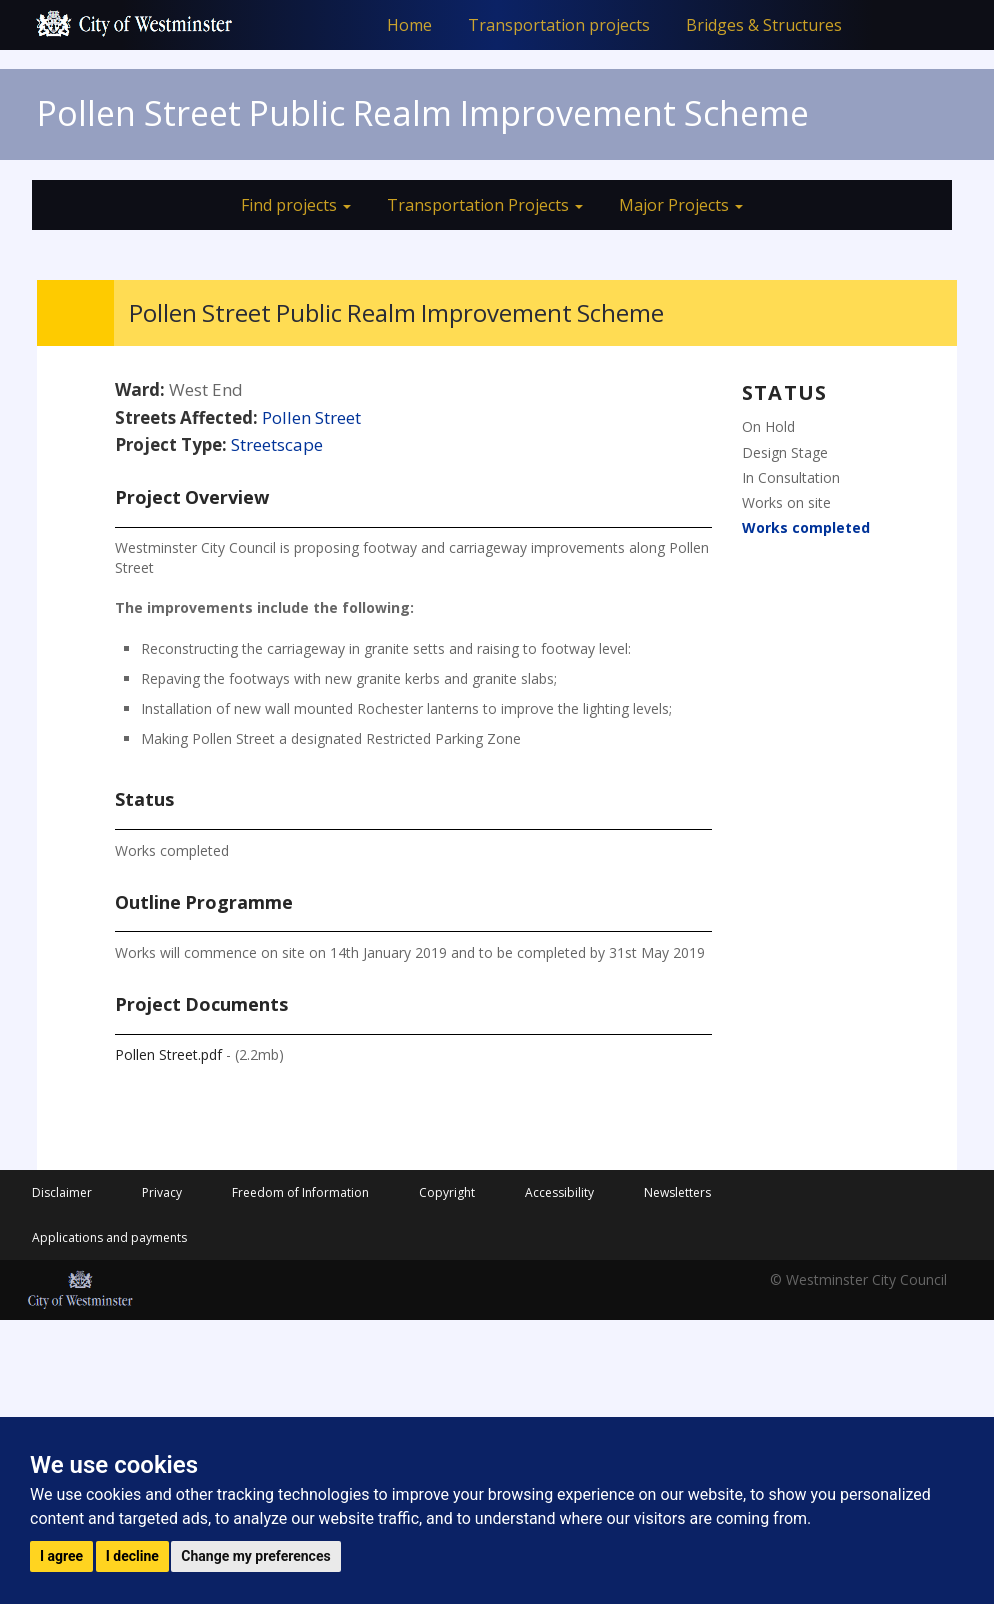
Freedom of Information (300, 1192)
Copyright (447, 1192)
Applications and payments (109, 1237)
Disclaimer (62, 1192)
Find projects (296, 205)
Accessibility (559, 1192)
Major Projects (681, 205)
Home (409, 25)
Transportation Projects (485, 205)
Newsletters (677, 1192)
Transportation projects (559, 25)
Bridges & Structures (764, 25)
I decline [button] (132, 1556)
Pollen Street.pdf (168, 1054)
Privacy (162, 1192)
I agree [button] (61, 1556)
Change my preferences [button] (255, 1556)
